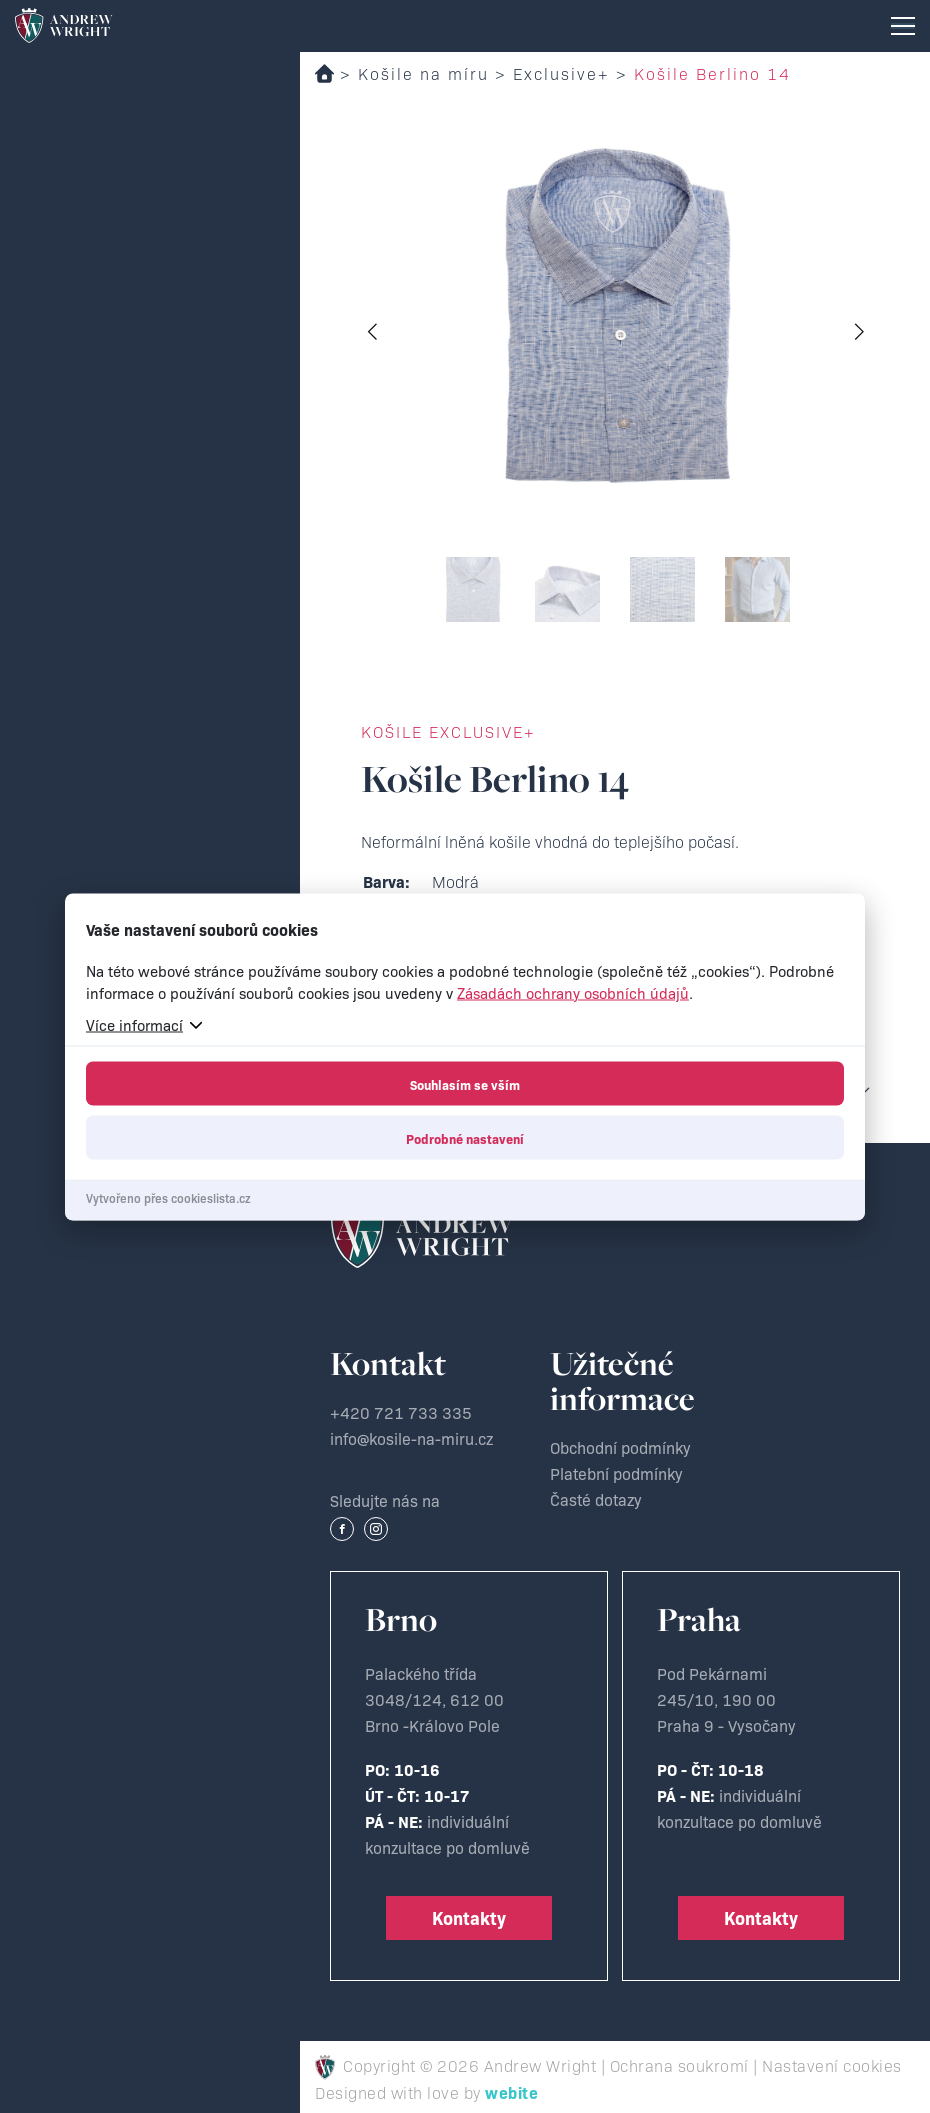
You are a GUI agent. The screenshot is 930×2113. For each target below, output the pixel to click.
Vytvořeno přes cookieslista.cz (168, 1196)
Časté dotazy (596, 1499)
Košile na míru (423, 73)
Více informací (134, 1023)
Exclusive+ (561, 73)
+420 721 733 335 (401, 1412)
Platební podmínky (616, 1473)
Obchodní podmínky (620, 1447)
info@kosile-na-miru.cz (411, 1438)
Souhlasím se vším (465, 1083)
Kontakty (469, 1917)
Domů (324, 73)
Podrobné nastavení (465, 1137)
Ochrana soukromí (679, 2065)
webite (511, 2092)
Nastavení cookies (832, 2065)
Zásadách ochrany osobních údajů (573, 991)
